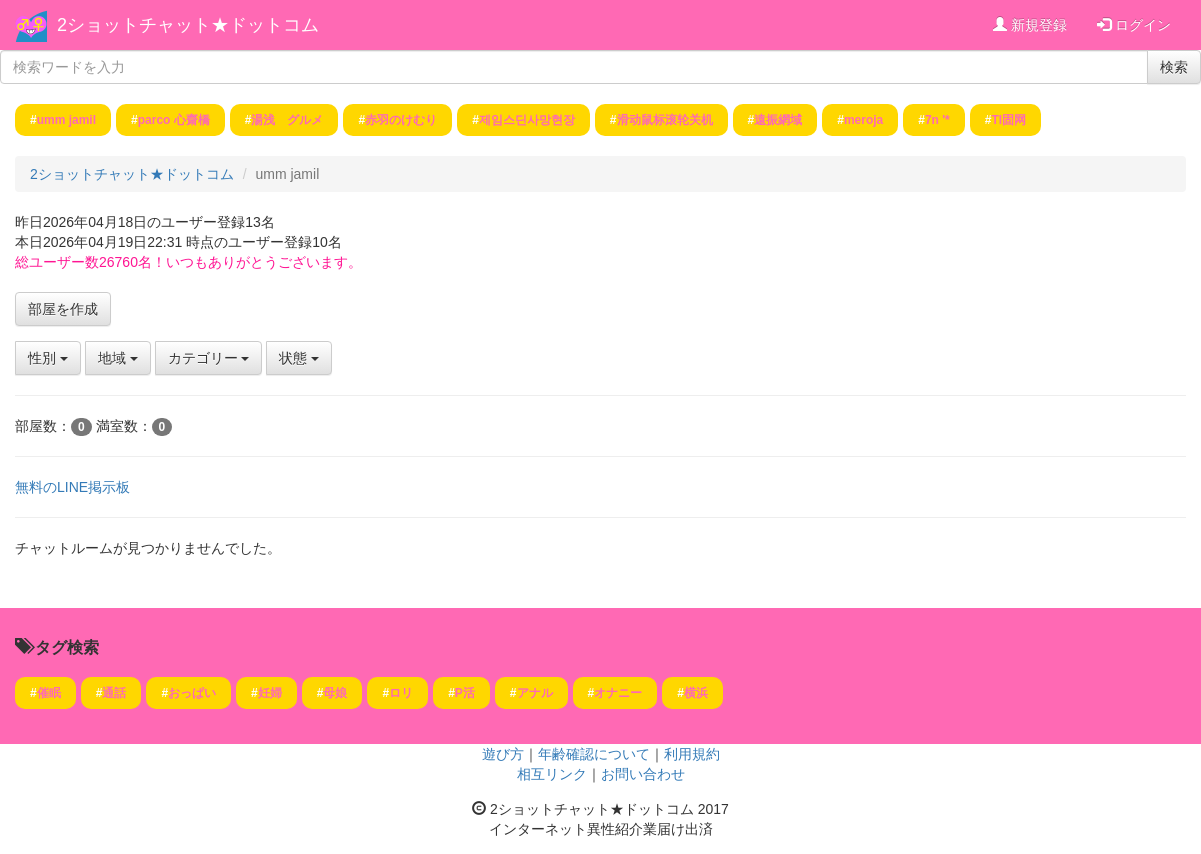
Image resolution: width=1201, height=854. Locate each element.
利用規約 (692, 754)
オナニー (618, 693)
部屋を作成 (63, 309)
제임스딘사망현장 (527, 120)
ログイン (1134, 25)
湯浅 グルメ (287, 120)
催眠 (49, 693)
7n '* (937, 120)
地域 (118, 358)
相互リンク (552, 774)
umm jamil (66, 120)
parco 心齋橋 (174, 120)
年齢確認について (594, 754)
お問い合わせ (643, 774)
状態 (299, 358)
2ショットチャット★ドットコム (188, 25)
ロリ (401, 693)
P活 (465, 693)
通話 (114, 693)
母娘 (335, 693)
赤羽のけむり (401, 120)
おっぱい (192, 693)
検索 (1174, 67)
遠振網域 (778, 120)
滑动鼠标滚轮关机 (665, 120)
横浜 (696, 693)
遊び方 (503, 754)
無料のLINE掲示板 (72, 487)
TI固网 (1008, 120)
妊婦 (270, 693)
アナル (535, 693)
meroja (863, 120)
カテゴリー (209, 358)
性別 (48, 358)
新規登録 (1030, 25)
